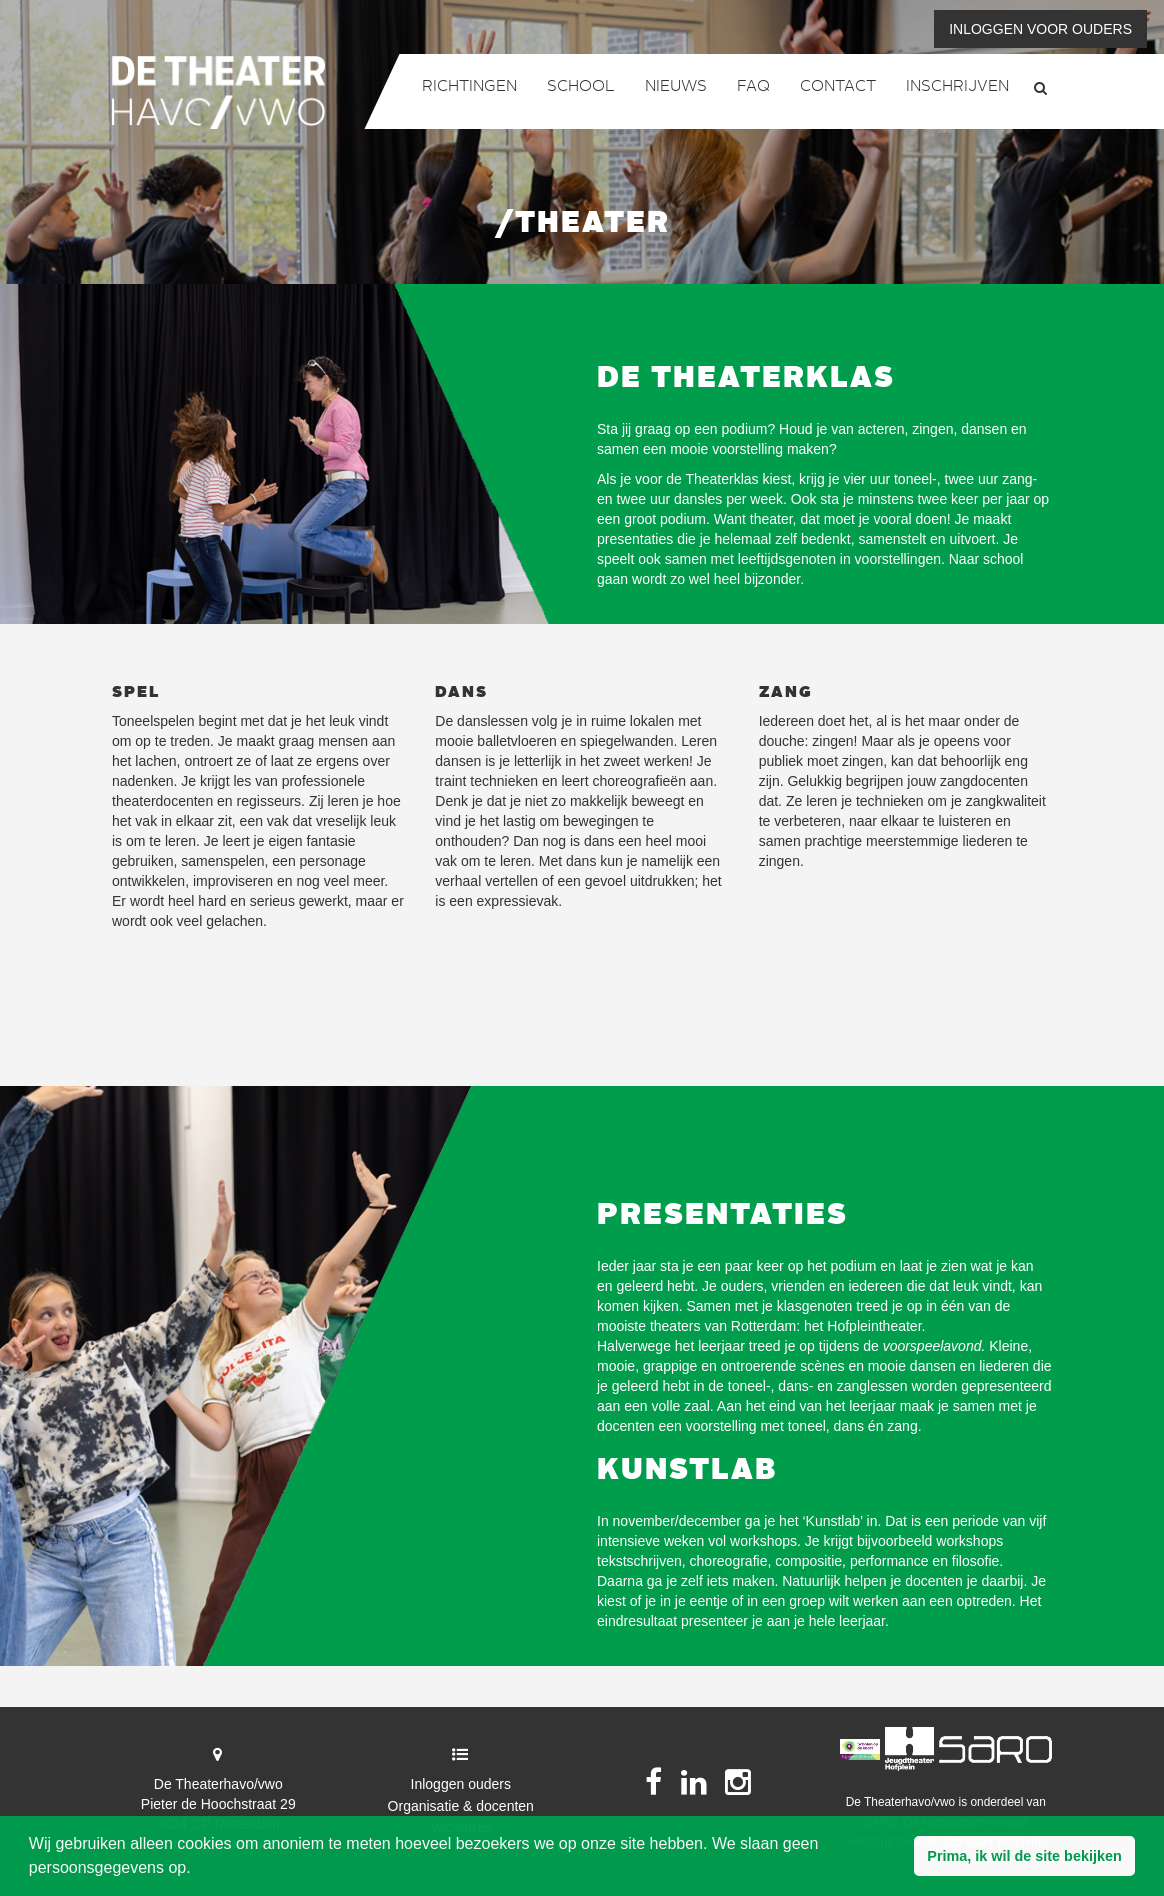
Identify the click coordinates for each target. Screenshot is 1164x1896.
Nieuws (676, 87)
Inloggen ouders (461, 1784)
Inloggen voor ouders (1040, 29)
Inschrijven (957, 87)
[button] (1024, 1856)
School (581, 87)
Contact (838, 87)
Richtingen (469, 87)
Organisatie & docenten (461, 1806)
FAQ (753, 87)
